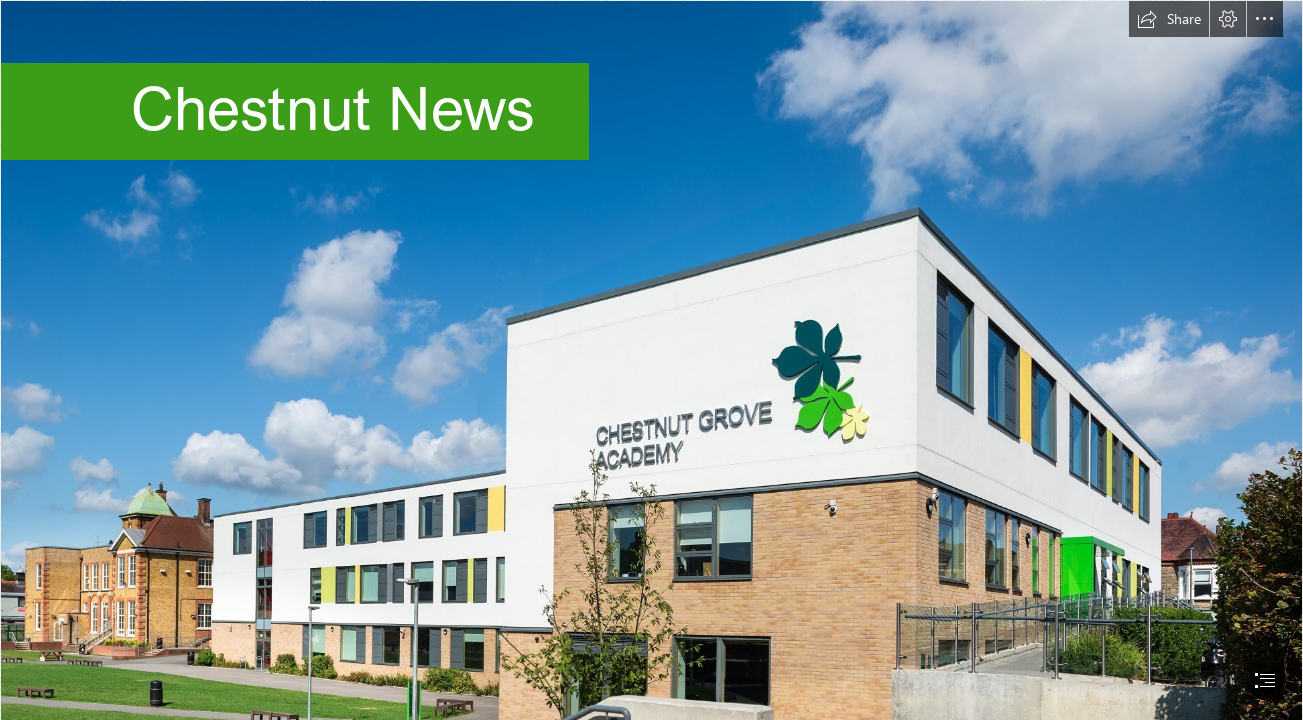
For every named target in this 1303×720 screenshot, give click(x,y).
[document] (651, 360)
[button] (1169, 19)
